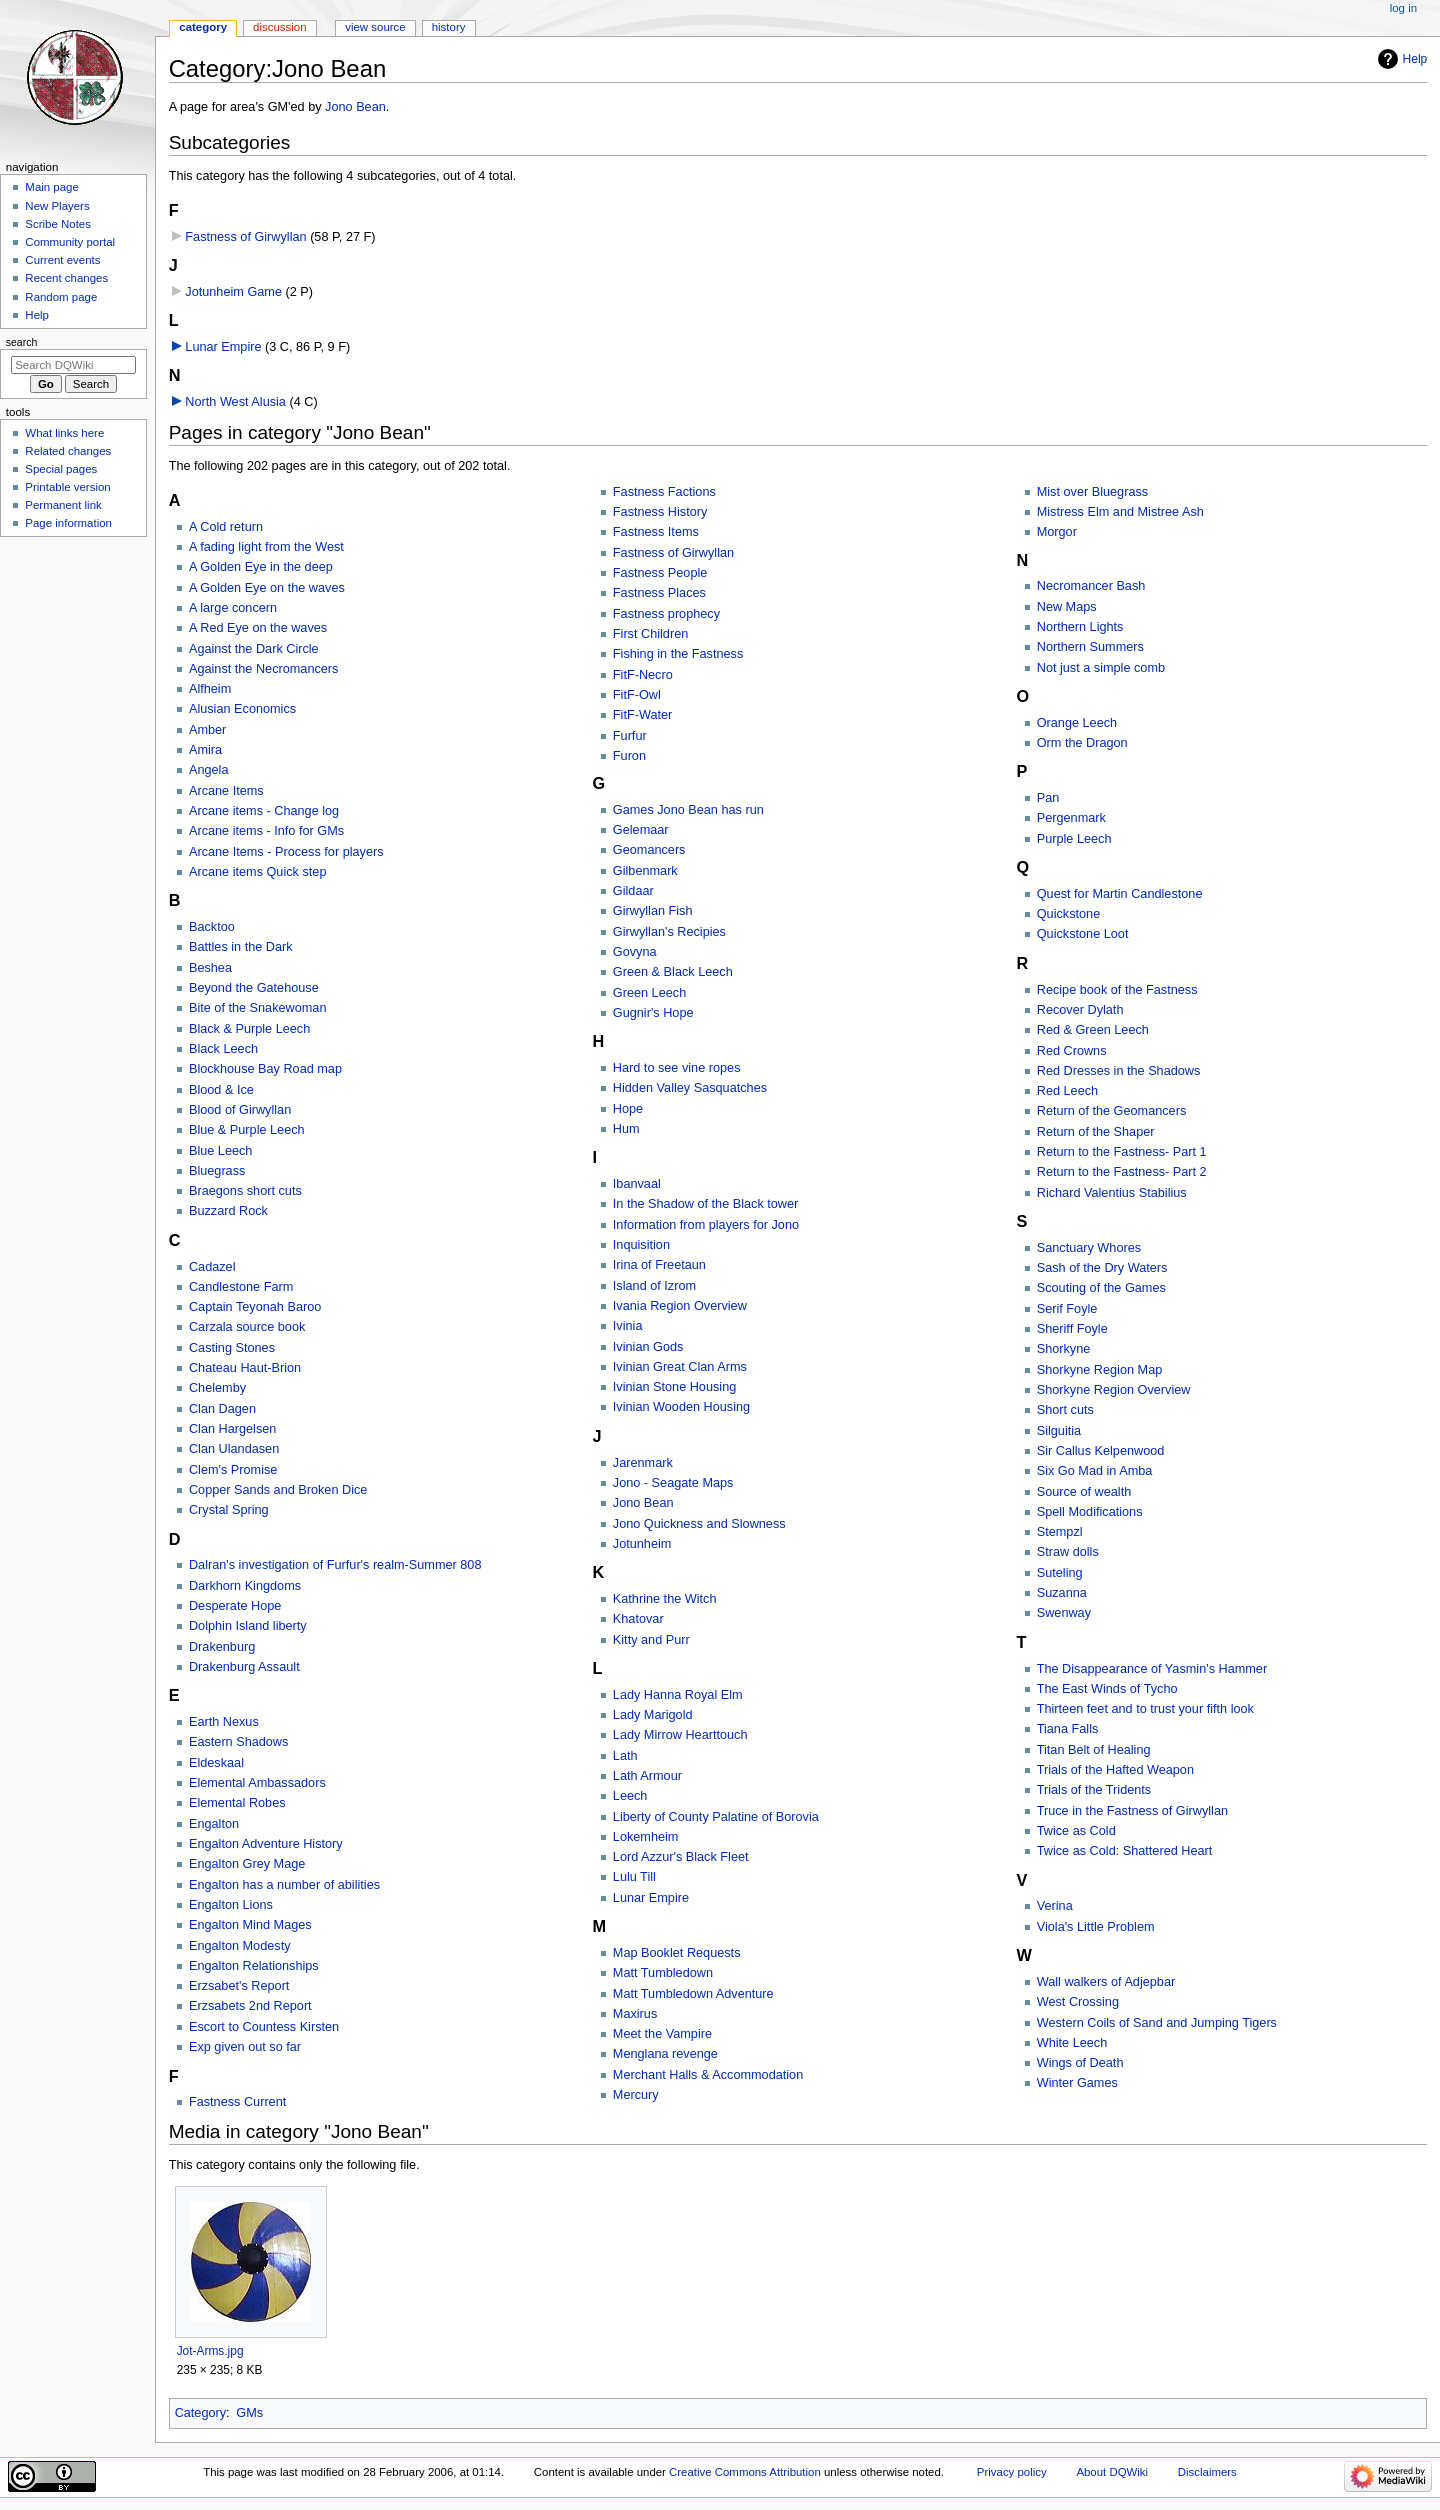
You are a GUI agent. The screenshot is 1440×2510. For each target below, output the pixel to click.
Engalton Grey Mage (247, 1864)
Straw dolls (1068, 1552)
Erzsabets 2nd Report (250, 2006)
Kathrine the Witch (665, 1599)
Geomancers (649, 850)
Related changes (68, 451)
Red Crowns (1072, 1051)
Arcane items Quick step (258, 872)
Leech (630, 1796)
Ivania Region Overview (680, 1306)
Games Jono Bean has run (688, 810)
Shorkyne (1064, 1349)
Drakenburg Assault (244, 1667)
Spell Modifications (1090, 1512)
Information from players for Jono (706, 1225)
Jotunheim (642, 1544)
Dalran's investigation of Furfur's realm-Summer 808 (335, 1565)
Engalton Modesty (240, 1946)
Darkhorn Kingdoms (245, 1586)
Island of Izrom (654, 1286)
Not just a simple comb (1101, 668)
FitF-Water (642, 715)
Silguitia (1059, 1431)
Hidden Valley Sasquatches (690, 1088)
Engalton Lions (231, 1905)
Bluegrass (217, 1171)
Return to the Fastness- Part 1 (1122, 1152)
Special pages (61, 469)
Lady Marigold (653, 1715)
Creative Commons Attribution (745, 2472)
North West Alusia (235, 402)
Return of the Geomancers (1112, 1111)
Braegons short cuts (245, 1191)
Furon (629, 756)
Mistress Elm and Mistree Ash (1120, 512)
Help (1415, 59)
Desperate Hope (235, 1606)
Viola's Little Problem (1096, 1927)
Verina (1055, 1906)
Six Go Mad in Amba (1095, 1471)
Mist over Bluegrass (1092, 492)
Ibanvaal (637, 1184)
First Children (650, 634)
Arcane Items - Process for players (286, 852)
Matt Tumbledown (663, 1973)
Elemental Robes (237, 1803)
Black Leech (223, 1049)
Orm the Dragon (1082, 743)
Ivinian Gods (648, 1347)
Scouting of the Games (1101, 1288)
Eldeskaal (216, 1763)
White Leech (1072, 2043)
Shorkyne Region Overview (1114, 1390)
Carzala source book (247, 1327)
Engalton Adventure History (266, 1844)
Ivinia (628, 1326)
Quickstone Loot (1083, 934)
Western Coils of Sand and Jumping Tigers (1157, 2023)
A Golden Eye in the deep (261, 567)
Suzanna (1062, 1593)
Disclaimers (1207, 2472)
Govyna (635, 952)
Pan (1048, 798)
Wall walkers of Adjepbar (1106, 1982)
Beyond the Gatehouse (254, 988)
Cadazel (212, 1267)
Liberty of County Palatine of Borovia (716, 1817)
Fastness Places (659, 593)
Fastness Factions (664, 492)
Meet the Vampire (662, 2034)
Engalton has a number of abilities (284, 1885)
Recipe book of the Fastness (1117, 990)
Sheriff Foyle (1072, 1329)
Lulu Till (634, 1877)
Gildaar (633, 891)
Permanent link (63, 505)
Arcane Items (226, 791)
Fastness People (660, 573)
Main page (52, 187)
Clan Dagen (222, 1409)
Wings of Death (1080, 2063)
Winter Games (1077, 2083)
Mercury (636, 2095)
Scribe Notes (58, 224)
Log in (1403, 8)
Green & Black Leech (673, 972)
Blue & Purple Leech (247, 1130)
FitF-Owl (637, 695)
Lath (625, 1756)
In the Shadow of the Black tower (706, 1204)
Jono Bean (355, 107)
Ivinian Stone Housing (674, 1387)
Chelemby (217, 1388)
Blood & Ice (221, 1090)
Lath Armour (647, 1776)
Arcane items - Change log (264, 811)
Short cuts (1065, 1410)
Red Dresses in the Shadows (1119, 1071)
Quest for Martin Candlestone (1120, 894)
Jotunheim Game (233, 292)
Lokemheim (646, 1837)
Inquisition (641, 1245)
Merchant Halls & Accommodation (708, 2075)
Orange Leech (1077, 723)
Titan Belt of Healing (1094, 1750)
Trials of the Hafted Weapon (1115, 1770)
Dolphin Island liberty (248, 1626)
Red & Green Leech (1093, 1030)
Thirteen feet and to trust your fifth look (1145, 1709)
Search (22, 342)
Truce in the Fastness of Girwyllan (1132, 1811)
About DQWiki (1112, 2472)
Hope (628, 1109)
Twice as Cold (1076, 1831)
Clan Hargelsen (232, 1429)
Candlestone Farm (241, 1287)
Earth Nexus (224, 1722)
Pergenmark (1071, 818)
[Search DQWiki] (73, 365)
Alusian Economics (242, 709)
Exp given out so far (245, 2047)
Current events (62, 260)
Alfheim (210, 689)
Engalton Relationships (254, 1966)
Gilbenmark (645, 871)
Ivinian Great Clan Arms (680, 1367)
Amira (205, 750)
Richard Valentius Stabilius (1112, 1193)
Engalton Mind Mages (250, 1925)
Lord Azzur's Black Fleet (681, 1857)
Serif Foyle (1067, 1309)
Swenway (1064, 1613)
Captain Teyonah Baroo (255, 1307)
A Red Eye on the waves (258, 628)
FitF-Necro (643, 675)
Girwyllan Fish (653, 911)
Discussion (279, 27)
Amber (207, 730)
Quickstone (1068, 914)
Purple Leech (1074, 839)
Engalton (214, 1824)
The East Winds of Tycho (1107, 1689)
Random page (61, 297)
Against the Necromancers (264, 669)
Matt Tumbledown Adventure (693, 1994)
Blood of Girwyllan (240, 1110)
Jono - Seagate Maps (673, 1483)
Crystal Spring (229, 1510)
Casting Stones (232, 1348)
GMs (249, 2413)
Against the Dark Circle (254, 649)
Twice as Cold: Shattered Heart (1125, 1851)
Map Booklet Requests (677, 1953)
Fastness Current (237, 2102)
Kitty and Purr (651, 1640)
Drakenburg (222, 1647)
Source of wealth (1084, 1492)
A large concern (233, 608)
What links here (64, 433)
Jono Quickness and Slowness (699, 1524)
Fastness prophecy (666, 614)
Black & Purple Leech (249, 1029)
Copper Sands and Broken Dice (278, 1490)
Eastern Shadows (238, 1742)
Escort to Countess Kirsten (264, 2027)
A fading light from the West (266, 547)
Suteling (1060, 1573)
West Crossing (1078, 2002)
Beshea (210, 968)
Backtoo (212, 927)
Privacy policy (1012, 2472)
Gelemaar (641, 830)
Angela (209, 770)
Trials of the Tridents (1094, 1790)
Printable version (67, 487)
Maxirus (635, 2014)
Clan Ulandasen (234, 1449)
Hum (626, 1129)
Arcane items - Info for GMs (266, 831)
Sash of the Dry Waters (1102, 1268)
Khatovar (638, 1619)
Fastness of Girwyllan (245, 237)
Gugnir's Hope (653, 1013)
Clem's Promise (233, 1470)
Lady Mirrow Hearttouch (680, 1735)
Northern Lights (1080, 627)
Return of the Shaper (1096, 1132)
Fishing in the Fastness (678, 654)
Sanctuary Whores (1089, 1248)
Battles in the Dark (241, 947)
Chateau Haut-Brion (245, 1368)
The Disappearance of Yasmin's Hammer (1152, 1669)
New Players (57, 206)
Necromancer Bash (1091, 586)
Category (200, 2413)
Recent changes (66, 278)
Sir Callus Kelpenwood (1101, 1451)
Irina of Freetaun (659, 1265)
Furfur (630, 736)
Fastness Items (656, 532)
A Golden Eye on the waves (267, 588)
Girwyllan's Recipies (669, 932)
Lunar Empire (223, 347)
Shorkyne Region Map (1100, 1370)
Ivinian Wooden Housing (681, 1407)
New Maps (1067, 607)
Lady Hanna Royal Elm (678, 1695)
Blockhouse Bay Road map (265, 1069)
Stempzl (1060, 1532)
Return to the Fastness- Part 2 (1122, 1172)
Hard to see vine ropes (677, 1068)
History (449, 27)
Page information (68, 523)
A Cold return (226, 527)
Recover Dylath (1080, 1010)
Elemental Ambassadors (257, 1783)
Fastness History (660, 512)
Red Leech (1067, 1091)
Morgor (1057, 532)
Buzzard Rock (228, 1211)
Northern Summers (1090, 647)
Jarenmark (643, 1463)
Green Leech (649, 993)
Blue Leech (221, 1151)
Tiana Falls (1068, 1729)
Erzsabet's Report (239, 1986)
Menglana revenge (665, 2054)
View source (375, 27)
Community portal (70, 242)
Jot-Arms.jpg (210, 2351)
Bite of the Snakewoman (258, 1008)
